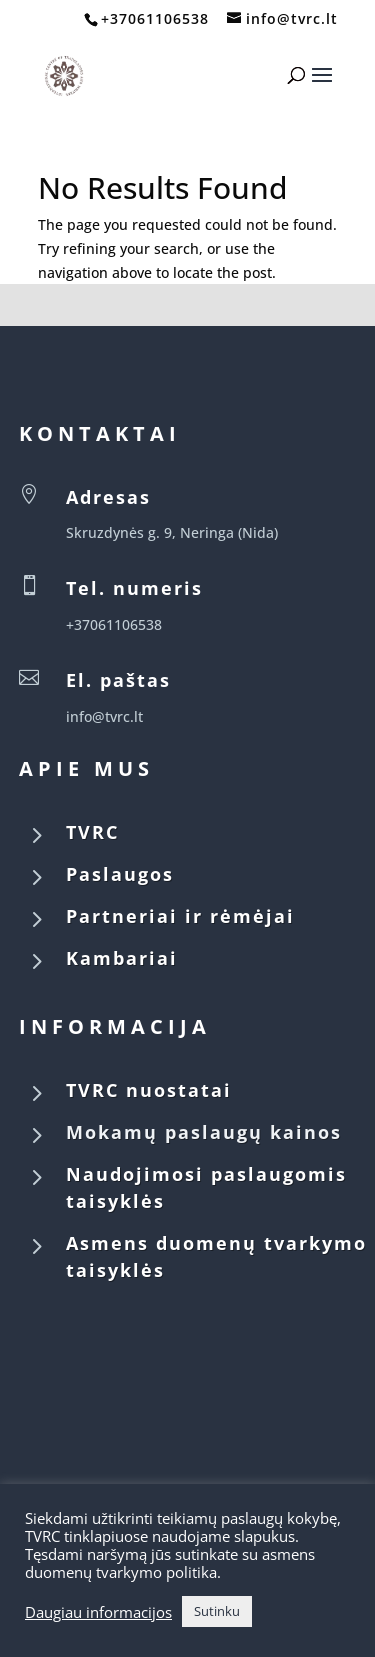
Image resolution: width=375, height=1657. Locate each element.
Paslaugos (120, 874)
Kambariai (122, 958)
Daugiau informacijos (98, 1612)
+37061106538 (155, 18)
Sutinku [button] (217, 1611)
